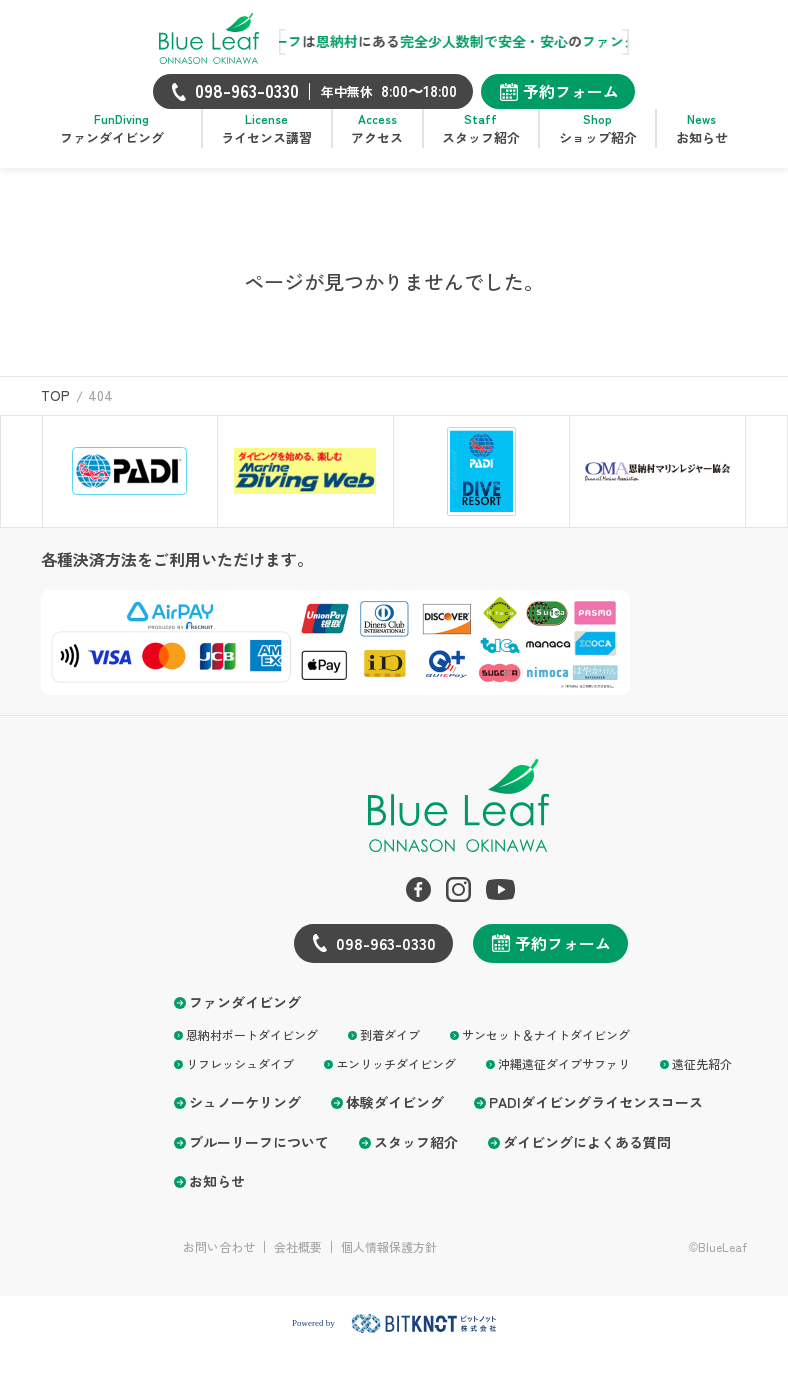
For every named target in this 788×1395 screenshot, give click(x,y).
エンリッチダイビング (396, 1078)
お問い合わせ (219, 1262)
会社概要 (298, 1262)
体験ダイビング (395, 1117)
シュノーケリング (245, 1117)
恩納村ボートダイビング (252, 1049)
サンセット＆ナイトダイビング (546, 1049)
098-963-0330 (386, 958)
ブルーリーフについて (259, 1157)
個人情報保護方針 (389, 1262)
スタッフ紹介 (416, 1157)
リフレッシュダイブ (240, 1078)
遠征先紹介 (702, 1078)
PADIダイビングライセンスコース (596, 1117)
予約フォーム (571, 91)
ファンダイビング (245, 1017)
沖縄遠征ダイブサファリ (564, 1078)
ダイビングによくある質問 (587, 1157)
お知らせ (217, 1196)
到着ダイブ (390, 1049)
